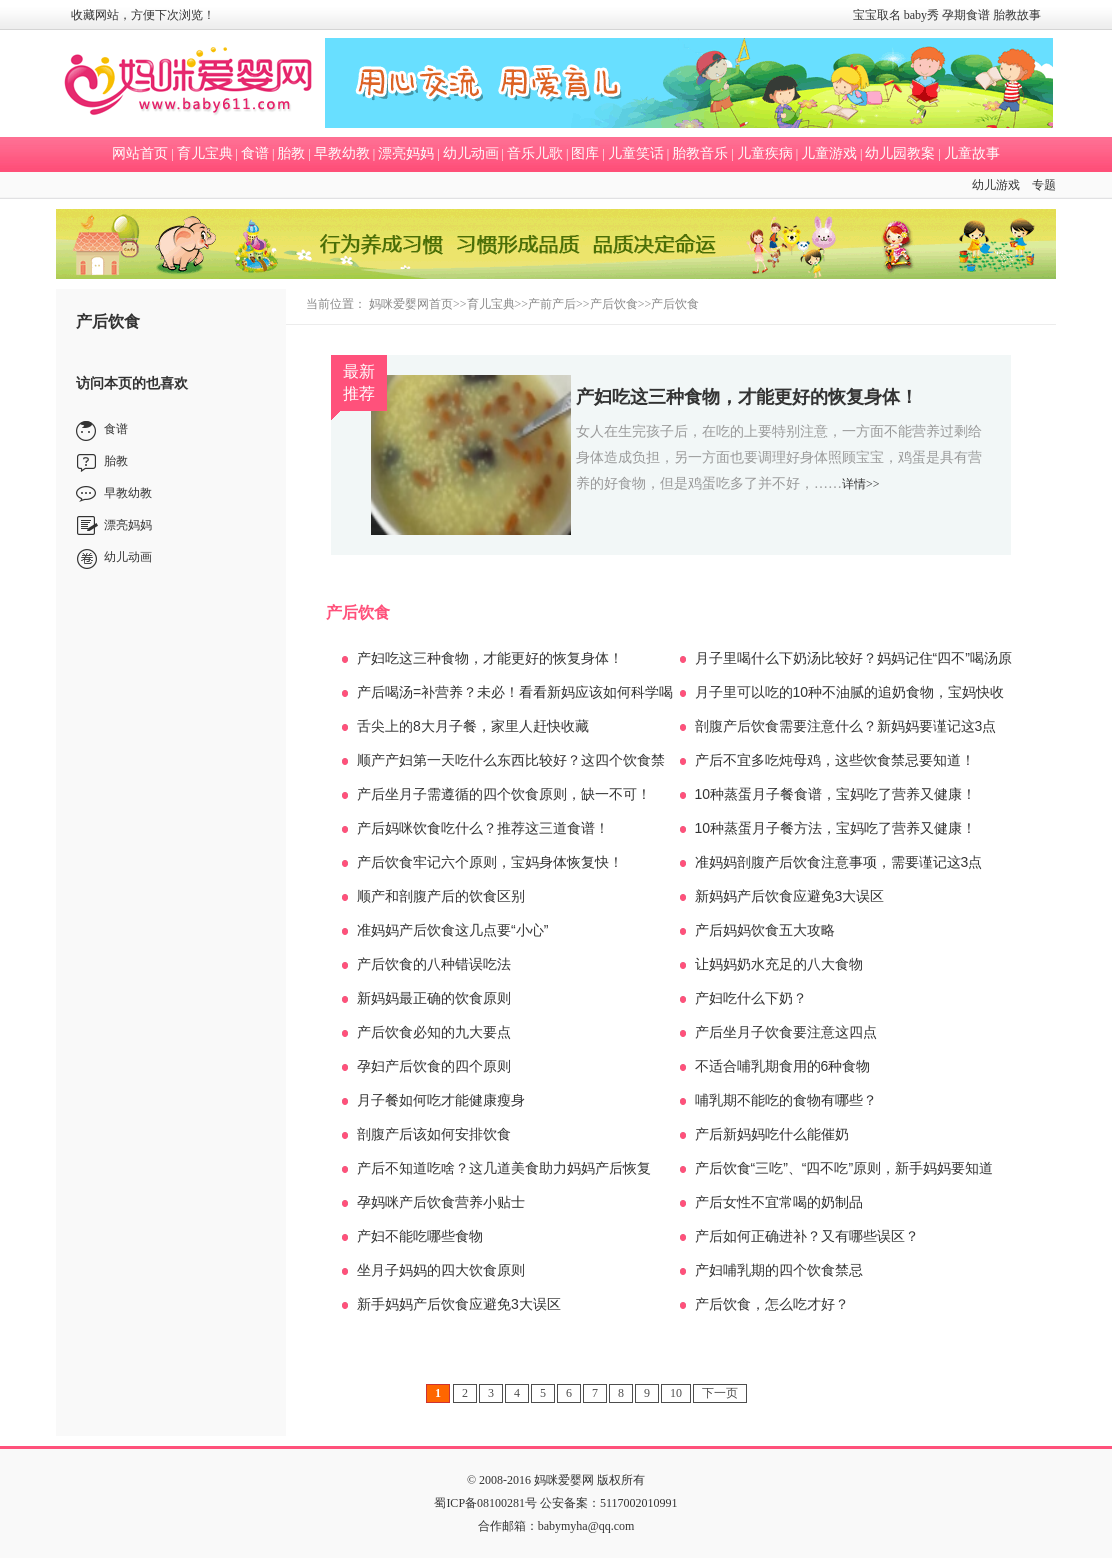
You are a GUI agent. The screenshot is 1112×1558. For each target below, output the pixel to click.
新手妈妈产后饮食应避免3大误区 (459, 1304)
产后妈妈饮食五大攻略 (765, 930)
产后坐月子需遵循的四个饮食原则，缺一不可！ (504, 794)
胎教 (291, 153)
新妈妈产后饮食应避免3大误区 (790, 896)
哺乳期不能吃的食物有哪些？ (786, 1100)
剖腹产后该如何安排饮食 (434, 1134)
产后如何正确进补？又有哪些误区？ (807, 1236)
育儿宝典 (205, 153)
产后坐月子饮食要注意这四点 (786, 1032)
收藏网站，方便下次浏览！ (143, 15)
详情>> (861, 484)
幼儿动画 (471, 153)
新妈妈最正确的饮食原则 (434, 998)
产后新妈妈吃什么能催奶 (772, 1134)
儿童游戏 (829, 153)
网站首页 (140, 153)
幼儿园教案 (900, 153)
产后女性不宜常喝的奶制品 (779, 1202)
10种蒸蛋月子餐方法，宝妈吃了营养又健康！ (836, 828)
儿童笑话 (636, 153)
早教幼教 (342, 153)
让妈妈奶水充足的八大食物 (779, 964)
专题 (1044, 185)
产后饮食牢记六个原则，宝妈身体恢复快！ (490, 862)
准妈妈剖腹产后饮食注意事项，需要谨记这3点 (839, 862)
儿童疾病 (765, 153)
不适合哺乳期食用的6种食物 (783, 1066)
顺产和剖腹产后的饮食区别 (441, 896)
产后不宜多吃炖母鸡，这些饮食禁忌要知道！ (835, 760)
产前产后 (552, 304)
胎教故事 (1017, 15)
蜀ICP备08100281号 (485, 1503)
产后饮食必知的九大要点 (434, 1032)
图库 (585, 153)
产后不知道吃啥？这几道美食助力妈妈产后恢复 (504, 1168)
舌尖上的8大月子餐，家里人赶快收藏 (473, 726)
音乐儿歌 (535, 153)
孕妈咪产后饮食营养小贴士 (441, 1202)
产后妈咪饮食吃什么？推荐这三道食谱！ (483, 828)
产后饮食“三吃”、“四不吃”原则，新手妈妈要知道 (844, 1168)
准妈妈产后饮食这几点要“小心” (452, 930)
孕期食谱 (966, 15)
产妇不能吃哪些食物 (420, 1236)
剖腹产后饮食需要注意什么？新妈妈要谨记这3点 (846, 726)
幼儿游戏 (996, 185)
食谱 (255, 153)
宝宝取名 (877, 15)
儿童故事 (972, 153)
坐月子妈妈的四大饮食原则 (441, 1270)
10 (676, 1393)
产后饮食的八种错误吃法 (434, 964)
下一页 (720, 1393)
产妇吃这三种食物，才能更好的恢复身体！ (747, 397)
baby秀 (921, 15)
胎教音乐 (700, 153)
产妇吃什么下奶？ (751, 998)
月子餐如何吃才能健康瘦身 (441, 1100)
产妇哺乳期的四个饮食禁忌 (779, 1270)
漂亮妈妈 (406, 153)
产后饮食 (614, 304)
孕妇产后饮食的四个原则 (434, 1066)
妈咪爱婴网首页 (411, 304)
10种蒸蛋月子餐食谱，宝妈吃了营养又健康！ (836, 794)
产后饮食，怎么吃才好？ (772, 1304)
